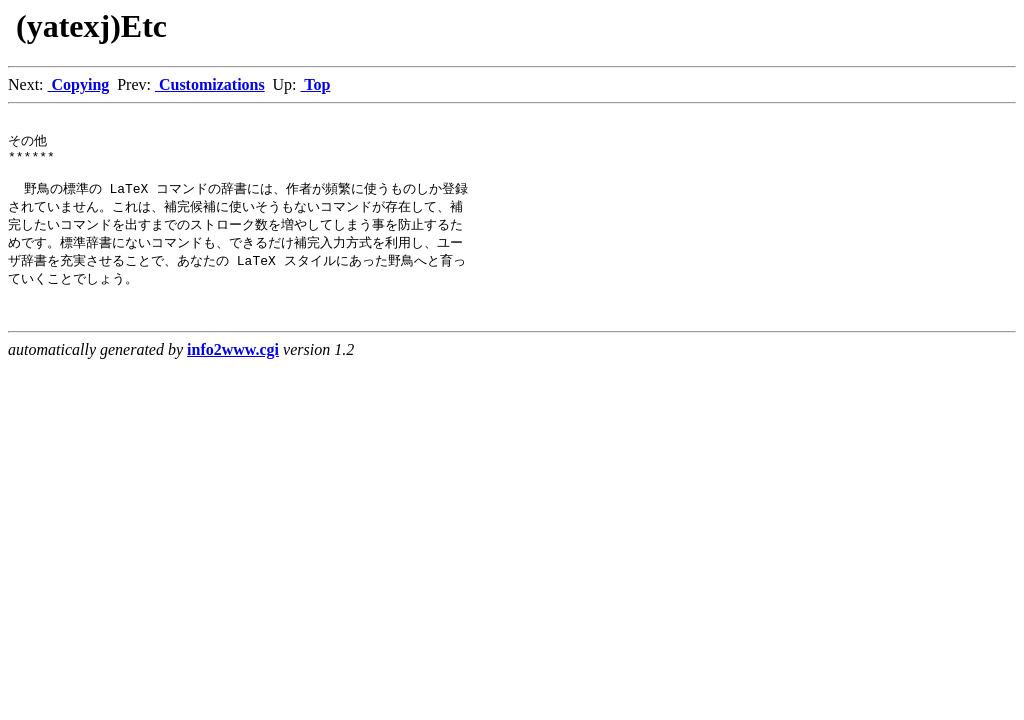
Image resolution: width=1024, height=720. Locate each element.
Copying (79, 84)
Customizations (210, 84)
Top (316, 84)
